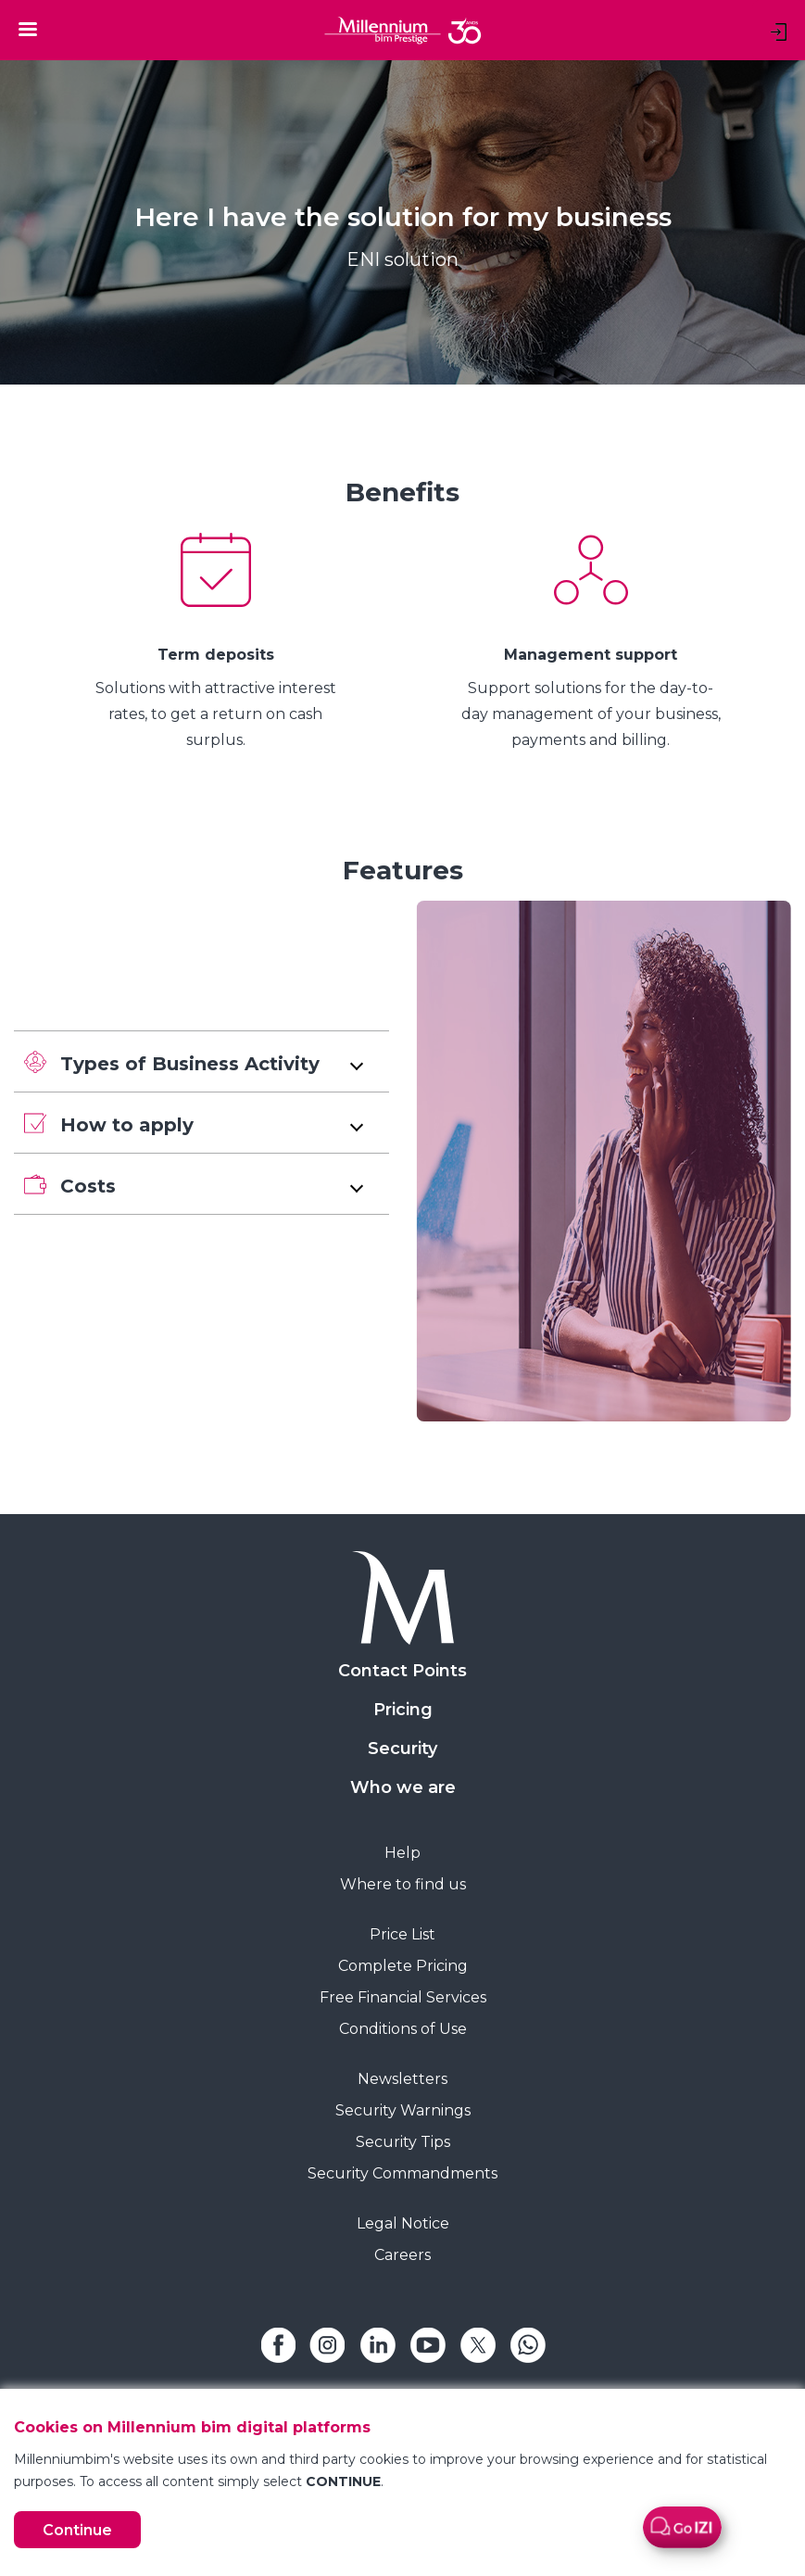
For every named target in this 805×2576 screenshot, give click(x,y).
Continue (77, 2530)
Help (402, 1853)
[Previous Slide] (14, 643)
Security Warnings (403, 2110)
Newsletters (402, 2079)
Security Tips (403, 2142)
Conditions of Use (403, 2029)
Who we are (403, 1787)
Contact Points (402, 1671)
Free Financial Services (403, 1997)
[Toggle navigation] (27, 28)
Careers (402, 2255)
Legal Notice (403, 2223)
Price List (402, 1934)
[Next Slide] (791, 643)
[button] (201, 1061)
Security (402, 1748)
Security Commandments (402, 2173)
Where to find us (403, 1884)
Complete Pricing (403, 1966)
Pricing (403, 1709)
